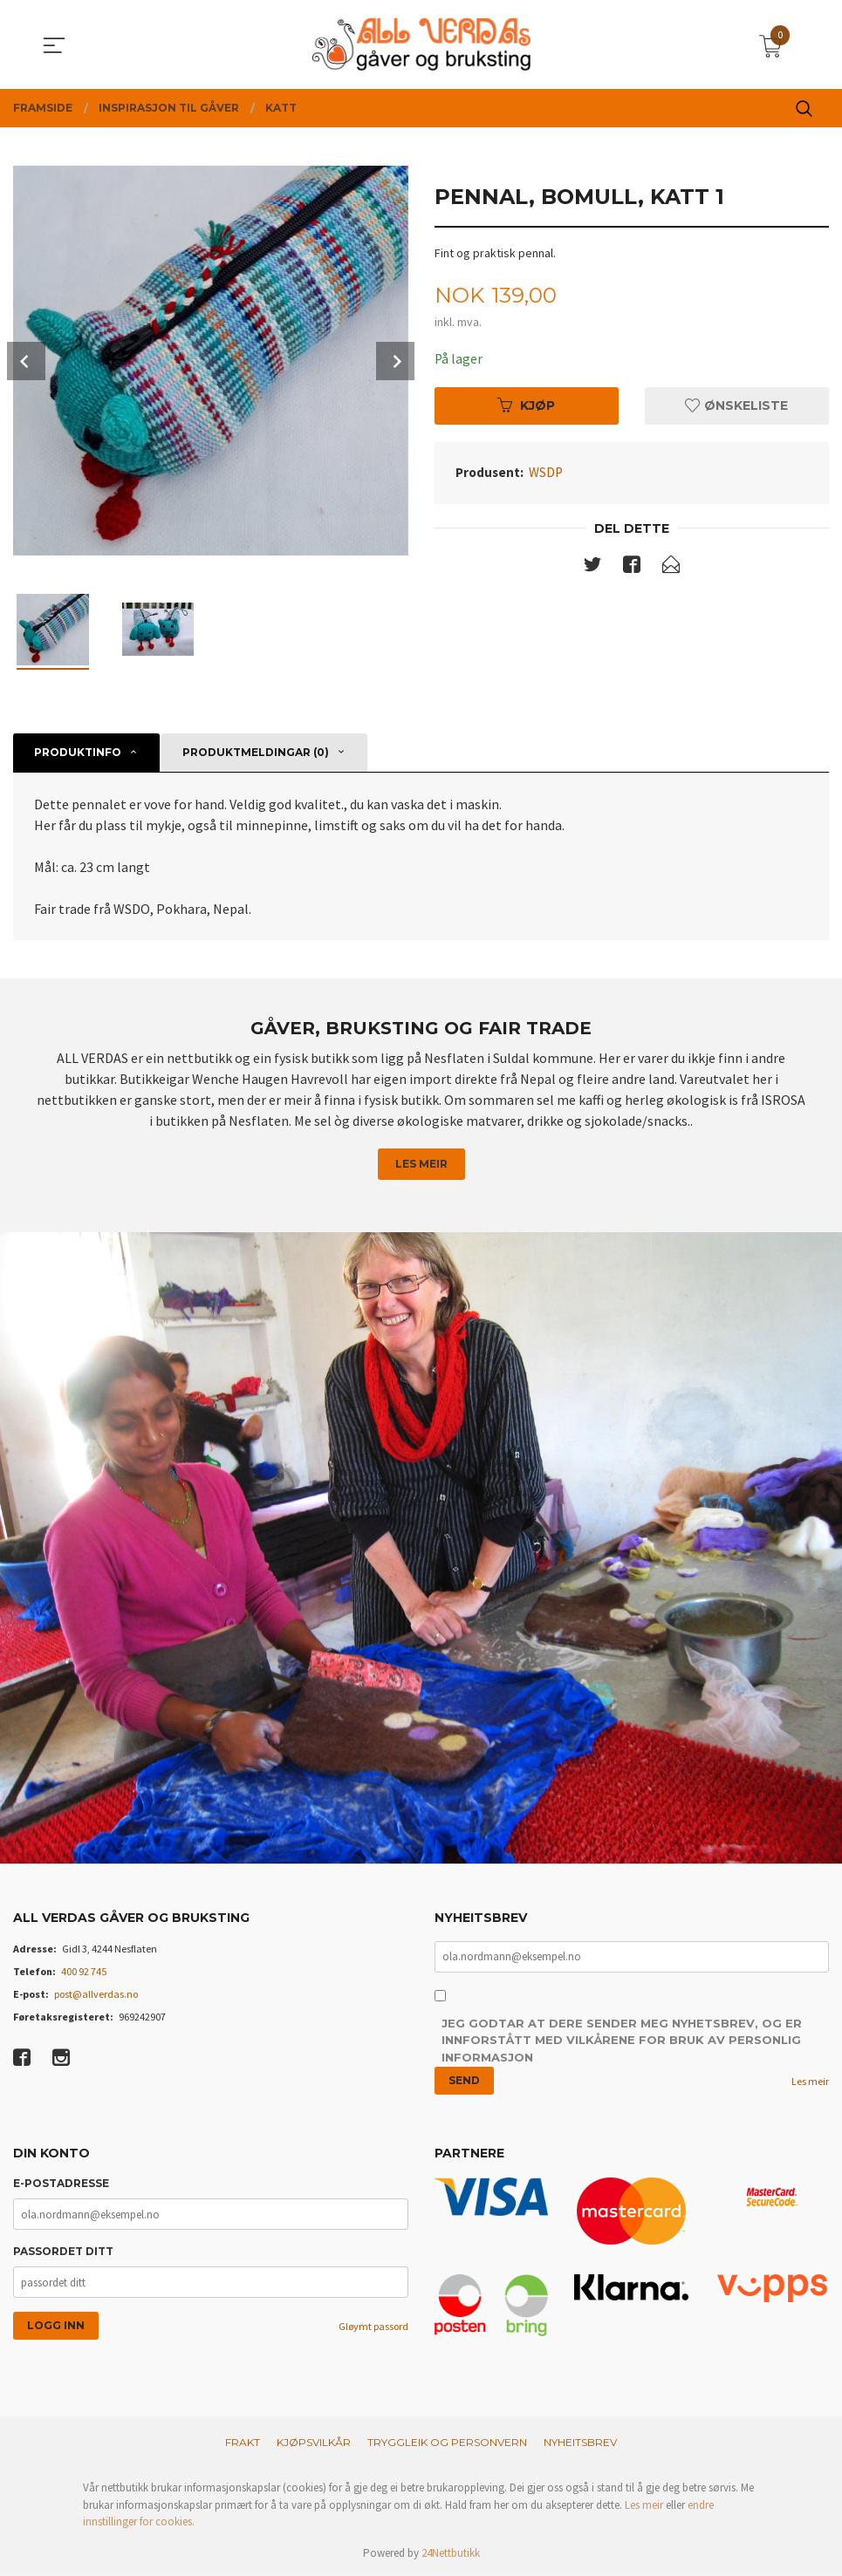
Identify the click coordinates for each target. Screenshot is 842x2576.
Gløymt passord (373, 2327)
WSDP (546, 473)
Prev (26, 361)
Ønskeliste (736, 406)
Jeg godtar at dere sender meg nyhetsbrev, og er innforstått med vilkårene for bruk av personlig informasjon (622, 2041)
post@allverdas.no (96, 1993)
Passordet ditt (63, 2252)
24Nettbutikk (450, 2553)
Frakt (242, 2443)
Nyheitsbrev (580, 2443)
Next (395, 361)
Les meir (421, 1163)
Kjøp (526, 406)
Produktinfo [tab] (77, 752)
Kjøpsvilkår (314, 2443)
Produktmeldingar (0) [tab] (255, 752)
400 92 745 (83, 1971)
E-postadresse (61, 2184)
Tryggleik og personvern (447, 2443)
